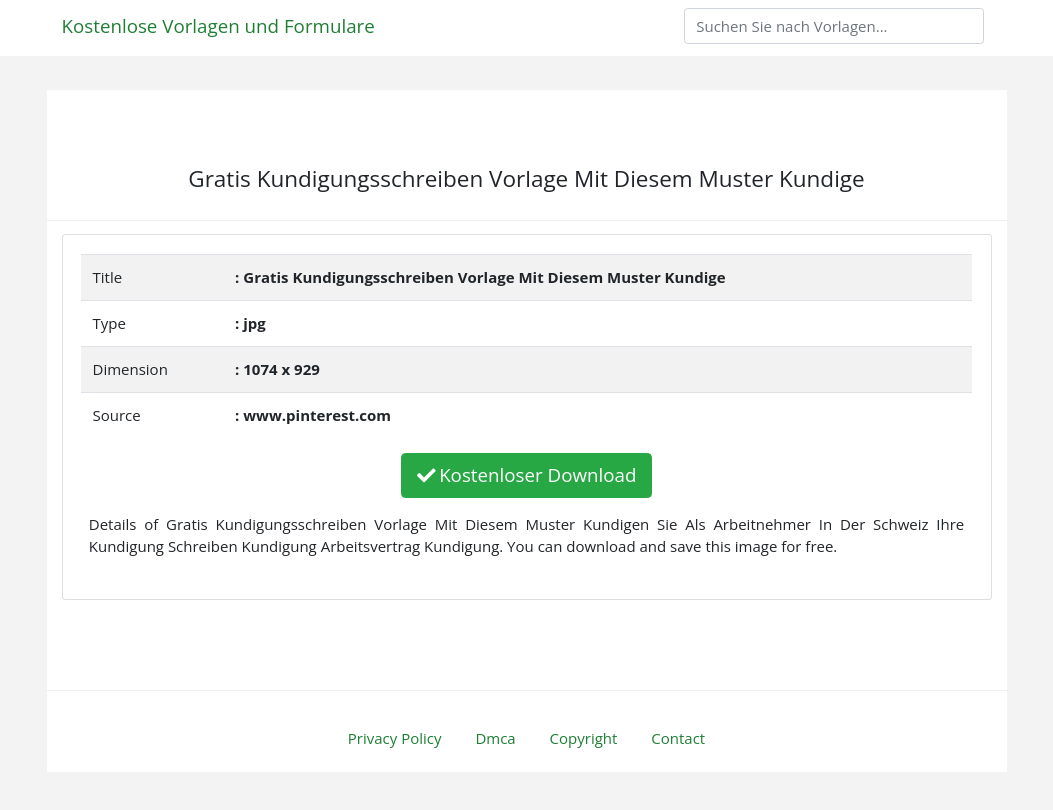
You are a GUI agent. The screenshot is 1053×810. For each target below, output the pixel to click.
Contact (678, 738)
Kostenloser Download (527, 474)
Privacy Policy (395, 738)
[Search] (834, 26)
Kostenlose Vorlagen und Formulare (218, 25)
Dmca (495, 738)
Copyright (584, 738)
